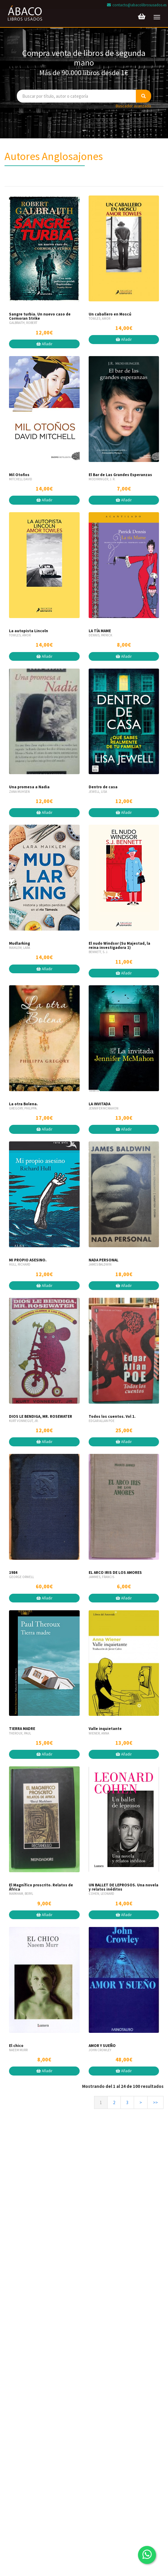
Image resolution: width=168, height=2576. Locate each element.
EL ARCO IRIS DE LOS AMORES (115, 1572)
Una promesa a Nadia (29, 786)
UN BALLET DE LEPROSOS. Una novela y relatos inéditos (123, 1887)
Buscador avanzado (133, 106)
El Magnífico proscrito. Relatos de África (41, 1887)
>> (155, 2102)
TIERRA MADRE (22, 1728)
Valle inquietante (105, 1728)
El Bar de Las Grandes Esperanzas (120, 474)
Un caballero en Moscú (110, 314)
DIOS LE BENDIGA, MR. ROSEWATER (40, 1416)
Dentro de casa (103, 786)
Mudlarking (19, 943)
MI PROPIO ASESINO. (28, 1260)
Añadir (44, 343)
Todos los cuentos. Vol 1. (112, 1416)
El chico (16, 2045)
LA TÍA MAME (100, 630)
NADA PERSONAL (103, 1260)
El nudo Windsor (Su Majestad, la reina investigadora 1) (119, 945)
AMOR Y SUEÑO (102, 2045)
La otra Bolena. (23, 1103)
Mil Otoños (19, 474)
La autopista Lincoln (28, 630)
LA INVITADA (99, 1103)
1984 (13, 1572)
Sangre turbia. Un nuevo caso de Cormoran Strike (40, 316)
